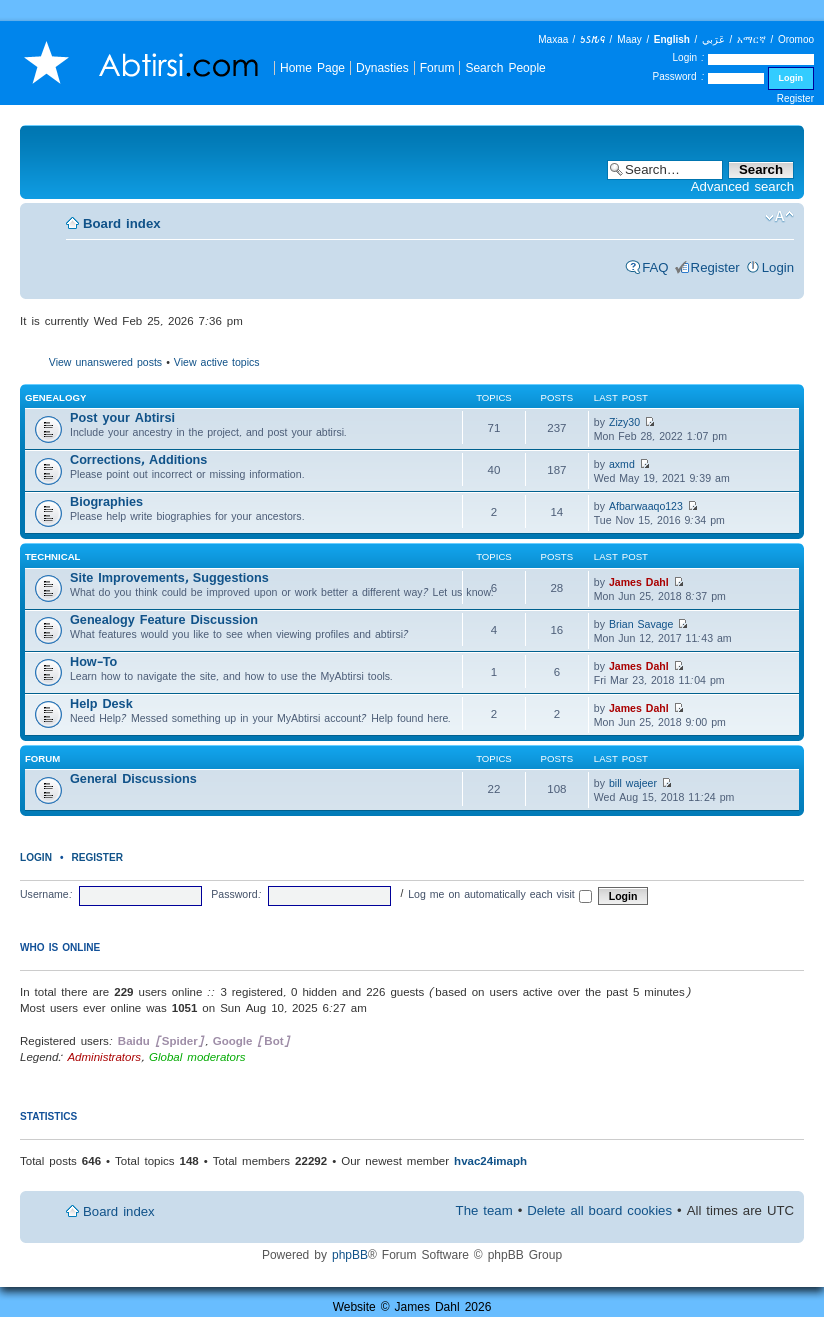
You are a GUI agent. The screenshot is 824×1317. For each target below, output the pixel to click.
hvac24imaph (490, 1160)
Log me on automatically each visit (500, 894)
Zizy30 (624, 422)
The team (484, 1210)
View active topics (217, 362)
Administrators (104, 1056)
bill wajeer (633, 783)
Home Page (312, 67)
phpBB (350, 1254)
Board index (122, 223)
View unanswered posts (105, 362)
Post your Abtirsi (122, 417)
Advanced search (742, 186)
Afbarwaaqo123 (646, 506)
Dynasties (382, 67)
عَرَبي (713, 39)
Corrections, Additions (138, 459)
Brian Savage (641, 624)
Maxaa (553, 39)
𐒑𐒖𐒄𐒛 (592, 39)
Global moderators (197, 1056)
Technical (52, 556)
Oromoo (796, 39)
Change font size (779, 217)
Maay (629, 39)
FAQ (655, 267)
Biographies (106, 501)
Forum (437, 67)
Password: (236, 894)
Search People (505, 67)
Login (778, 267)
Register (795, 98)
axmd (622, 464)
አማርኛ (751, 39)
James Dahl (639, 582)
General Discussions (133, 778)
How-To (93, 661)
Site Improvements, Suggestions (169, 577)
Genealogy (55, 397)
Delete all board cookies (599, 1210)
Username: (46, 894)
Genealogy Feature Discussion (164, 619)
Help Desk (101, 703)
